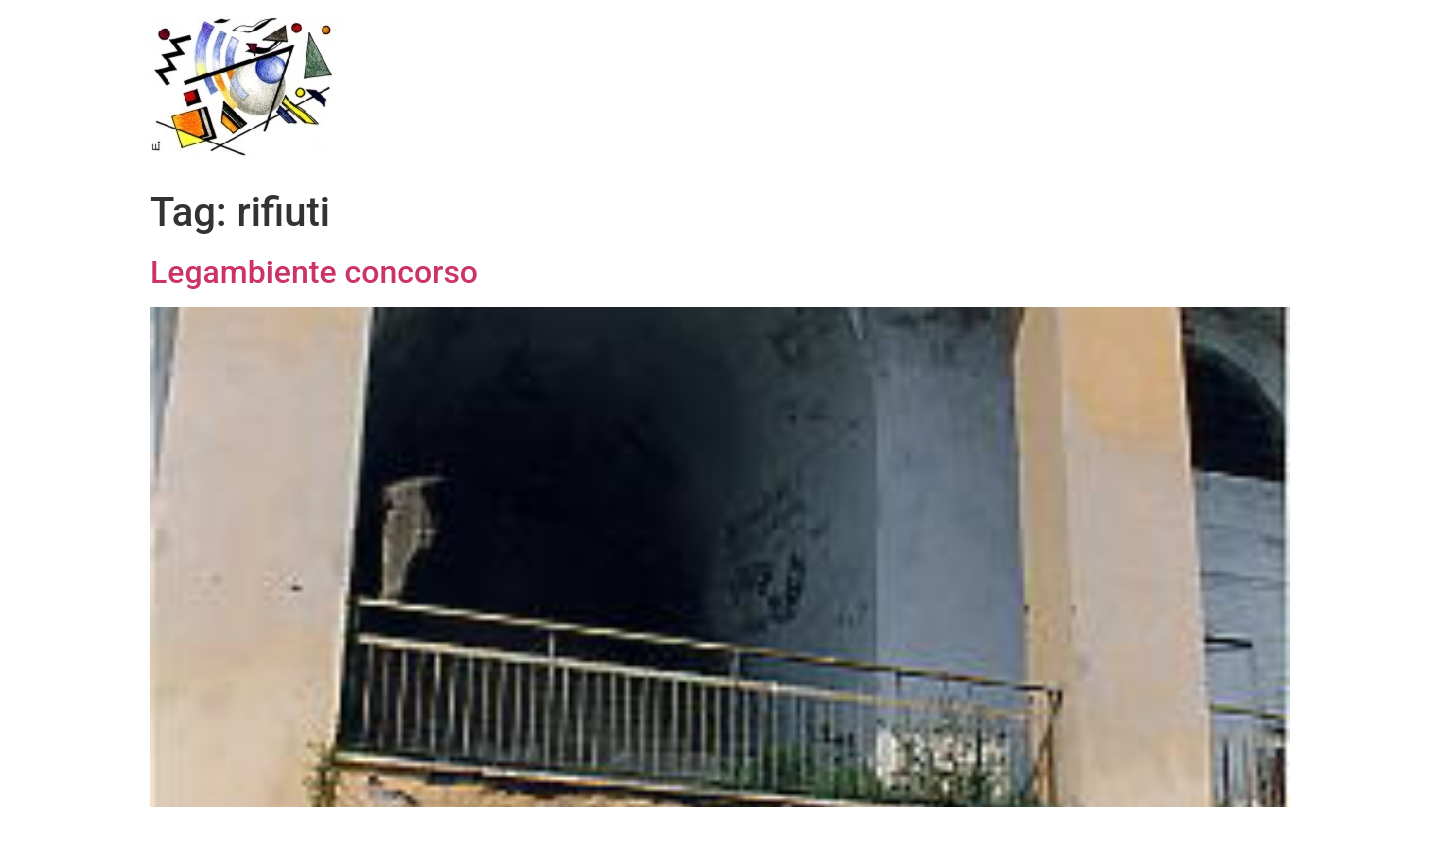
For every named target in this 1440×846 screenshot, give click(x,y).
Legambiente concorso (314, 272)
